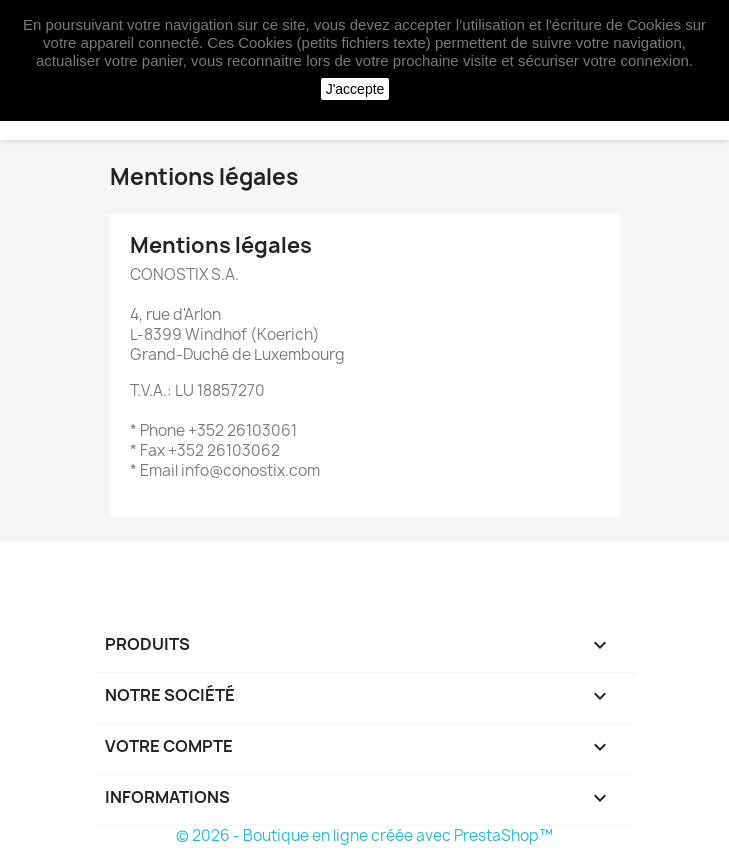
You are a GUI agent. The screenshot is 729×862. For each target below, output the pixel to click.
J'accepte (355, 89)
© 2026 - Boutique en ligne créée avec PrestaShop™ (364, 835)
